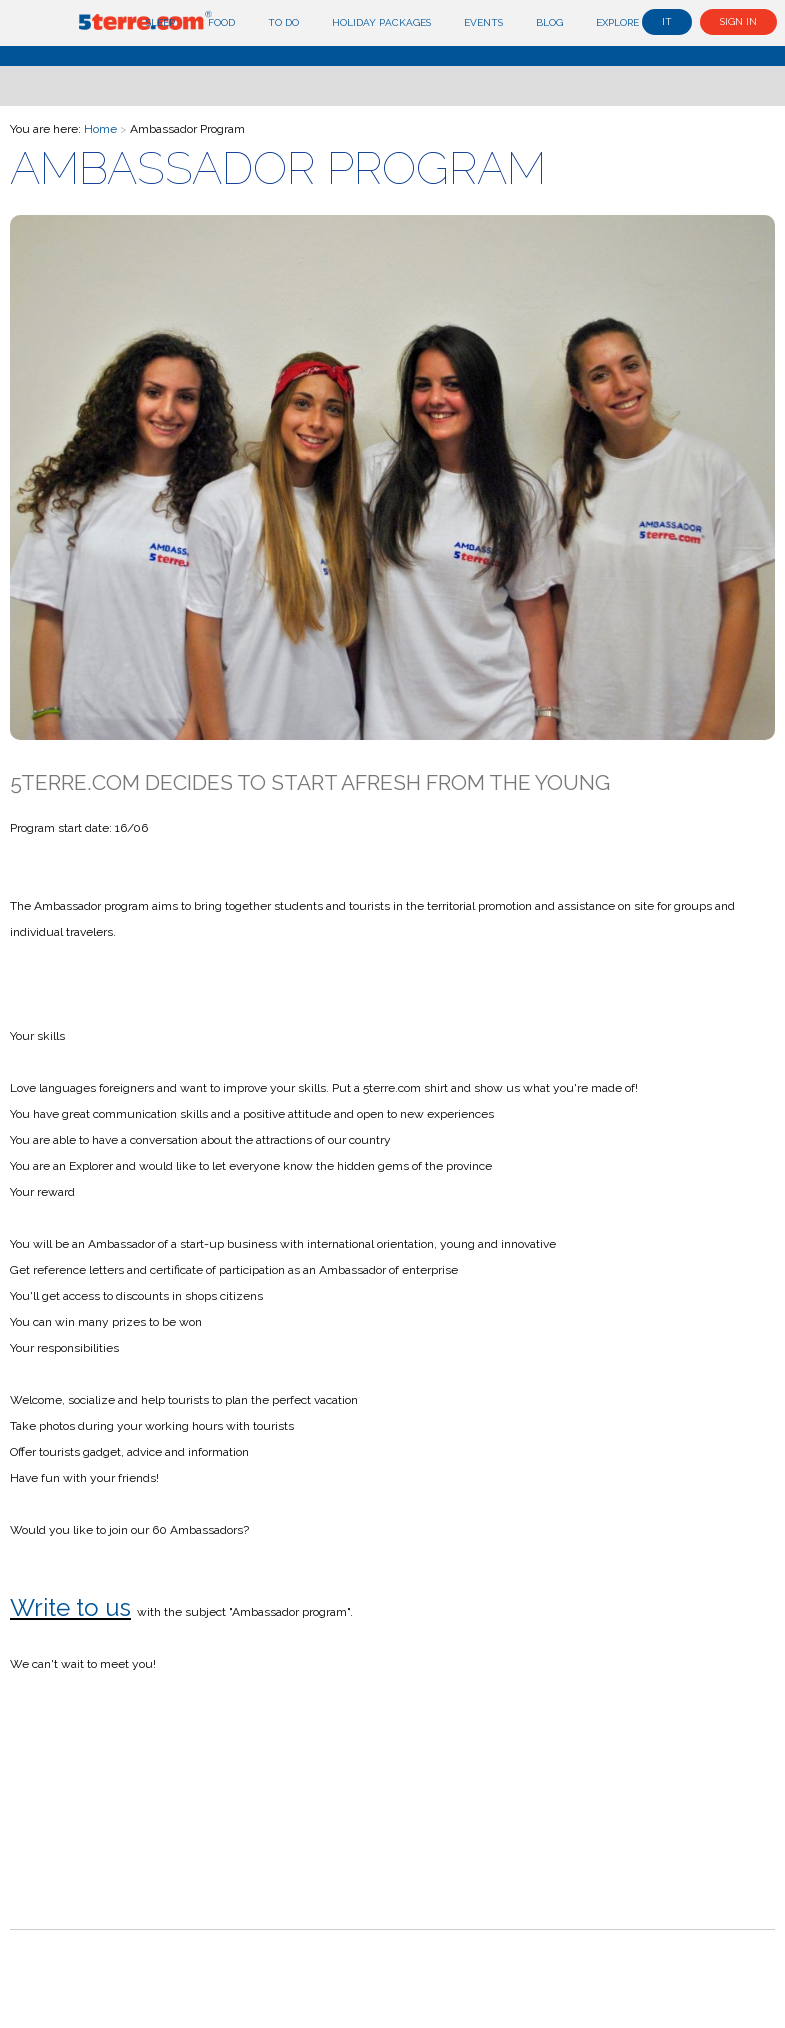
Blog (549, 22)
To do (283, 22)
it (667, 21)
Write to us (70, 1607)
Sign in (738, 21)
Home (100, 129)
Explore (617, 22)
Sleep (160, 22)
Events (483, 22)
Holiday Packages (381, 22)
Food (221, 22)
